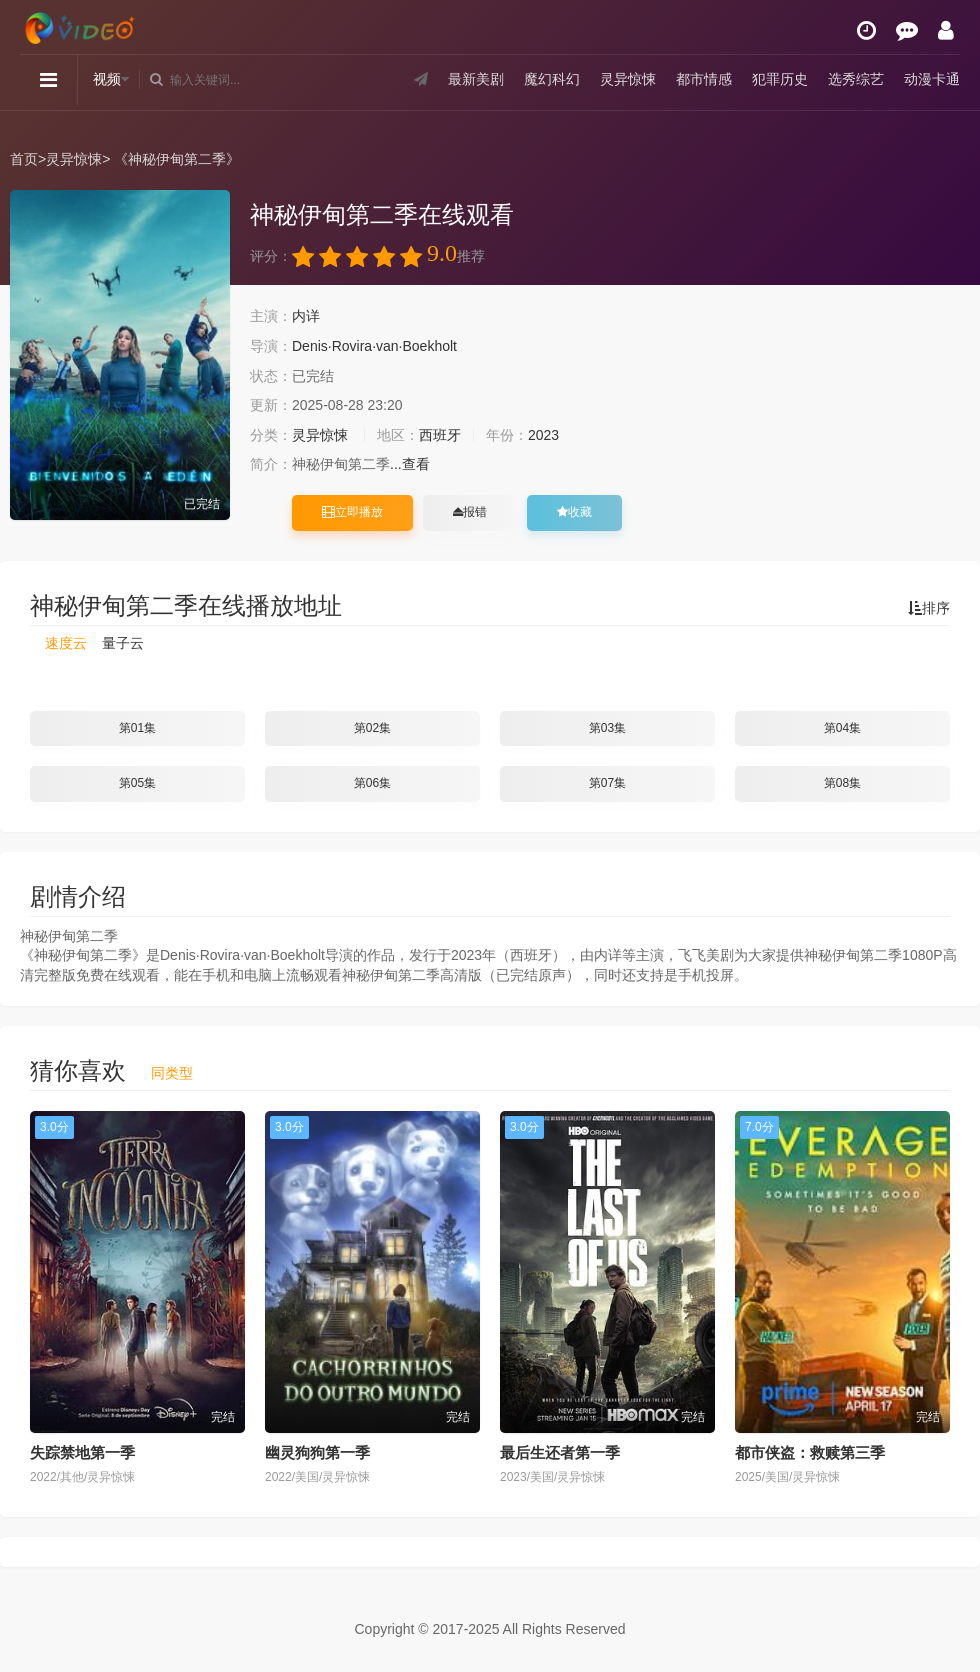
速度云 (66, 643)
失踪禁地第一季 (82, 1452)
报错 (470, 512)
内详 (306, 316)
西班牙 (440, 435)
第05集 (137, 783)
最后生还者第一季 (560, 1452)
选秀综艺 (856, 79)
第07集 (607, 783)
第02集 (372, 728)
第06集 (372, 783)
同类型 (172, 1073)
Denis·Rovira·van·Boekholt (374, 346)
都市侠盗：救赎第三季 (810, 1452)
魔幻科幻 (552, 79)
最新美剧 (476, 79)
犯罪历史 (780, 79)
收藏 (574, 512)
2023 (543, 435)
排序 (929, 608)
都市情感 (704, 79)
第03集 (607, 728)
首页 (24, 159)
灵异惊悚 (628, 79)
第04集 (842, 728)
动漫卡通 (932, 79)
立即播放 (352, 512)
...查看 (410, 464)
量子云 (123, 643)
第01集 (137, 728)
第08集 (842, 783)
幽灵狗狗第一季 (317, 1452)
